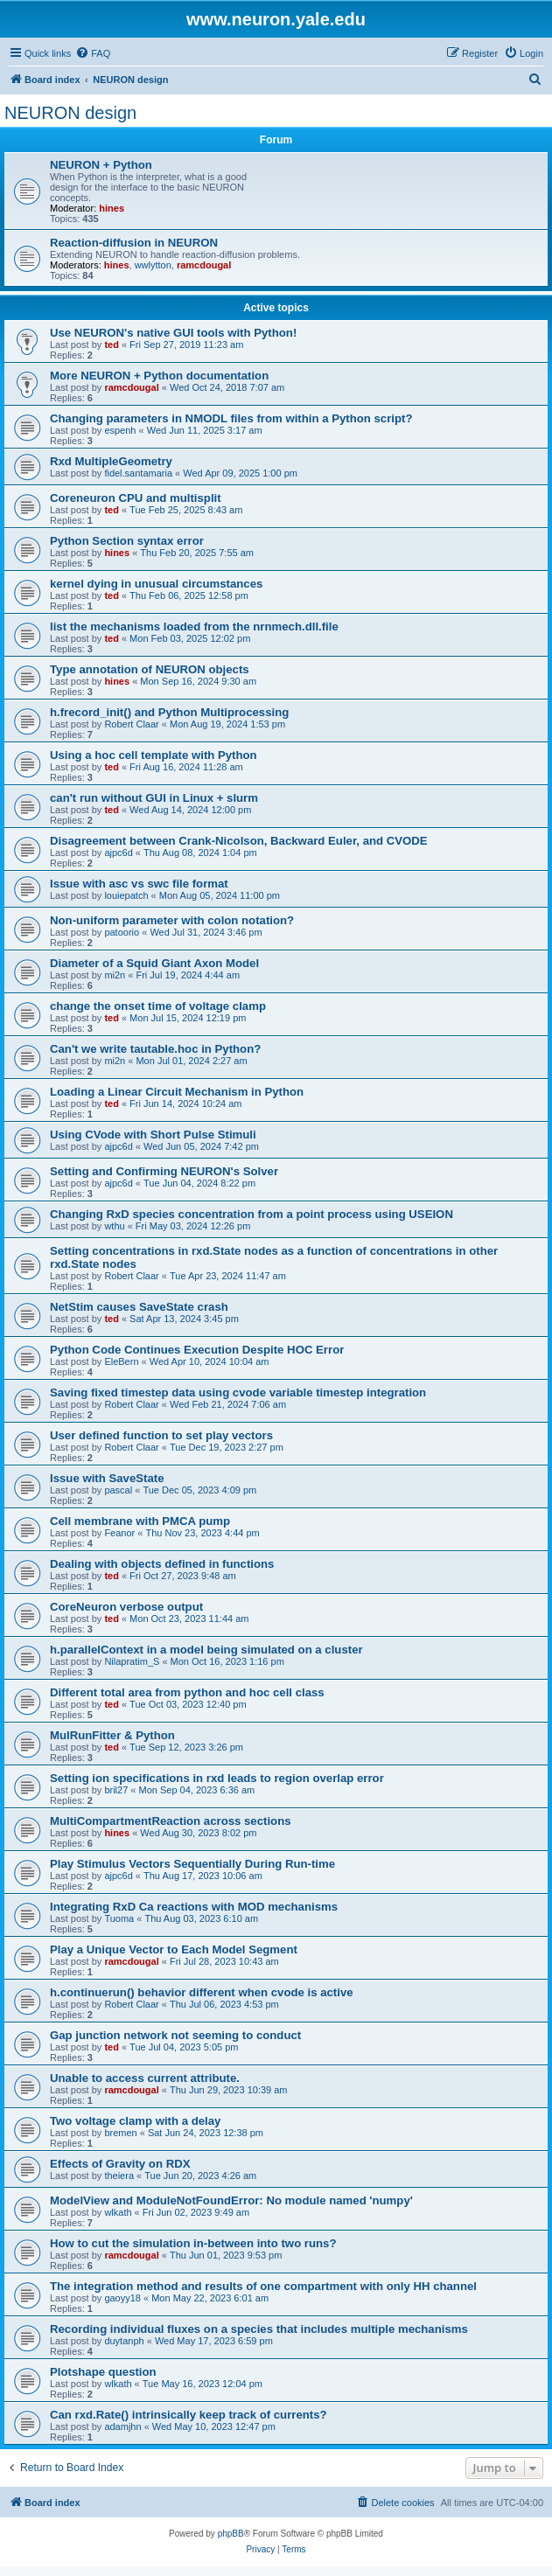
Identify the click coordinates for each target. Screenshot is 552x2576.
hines (111, 208)
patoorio (121, 932)
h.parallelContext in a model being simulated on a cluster (206, 1649)
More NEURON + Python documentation (159, 375)
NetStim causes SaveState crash (139, 1306)
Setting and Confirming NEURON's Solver (164, 1171)
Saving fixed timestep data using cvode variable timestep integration (238, 1392)
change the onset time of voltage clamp (158, 1006)
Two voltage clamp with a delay (135, 2120)
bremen (120, 2132)
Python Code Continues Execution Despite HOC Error (197, 1349)
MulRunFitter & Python (112, 1735)
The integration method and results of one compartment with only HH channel (263, 2286)
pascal (118, 1490)
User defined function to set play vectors (161, 1435)
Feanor (119, 1533)
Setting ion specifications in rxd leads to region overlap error (217, 1778)
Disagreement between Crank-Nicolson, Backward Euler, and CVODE (239, 840)
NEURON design (70, 112)
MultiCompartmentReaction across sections (170, 1821)
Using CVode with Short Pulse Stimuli (153, 1134)
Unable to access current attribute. (145, 2078)
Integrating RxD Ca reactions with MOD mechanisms (194, 1906)
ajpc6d (118, 852)
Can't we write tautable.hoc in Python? (155, 1048)
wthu (114, 1226)
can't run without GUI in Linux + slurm (154, 797)
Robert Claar (131, 724)
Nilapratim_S (131, 1661)
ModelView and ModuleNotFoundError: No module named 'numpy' (231, 2200)
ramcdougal (204, 265)
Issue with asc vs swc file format (139, 883)
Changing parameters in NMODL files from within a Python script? (231, 418)
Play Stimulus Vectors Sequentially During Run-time (192, 1863)
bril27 (116, 1790)
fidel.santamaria (138, 473)
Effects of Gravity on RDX (120, 2163)
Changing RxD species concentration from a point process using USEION (251, 1214)
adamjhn (122, 2426)
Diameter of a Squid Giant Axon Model (154, 963)
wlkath (117, 2212)
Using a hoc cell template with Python (153, 755)
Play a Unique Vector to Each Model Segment (173, 1949)
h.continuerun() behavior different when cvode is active (201, 1992)
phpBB (231, 2533)
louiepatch (126, 895)
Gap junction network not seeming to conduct (175, 2035)
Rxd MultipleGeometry (111, 461)
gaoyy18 (122, 2298)
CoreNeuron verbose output (126, 1606)
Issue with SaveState (107, 1478)
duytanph (123, 2341)
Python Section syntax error (127, 540)
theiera (119, 2175)
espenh (120, 430)
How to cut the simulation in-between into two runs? (193, 2243)
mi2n (114, 975)
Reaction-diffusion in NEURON (134, 242)
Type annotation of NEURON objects (149, 669)
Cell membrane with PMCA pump (140, 1521)
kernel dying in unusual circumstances (156, 583)
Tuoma (119, 1918)
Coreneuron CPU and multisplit (135, 498)
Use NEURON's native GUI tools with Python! (173, 332)
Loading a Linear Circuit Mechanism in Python (177, 1091)
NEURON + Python (101, 164)
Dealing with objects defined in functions (162, 1563)
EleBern (121, 1361)
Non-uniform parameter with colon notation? (172, 920)
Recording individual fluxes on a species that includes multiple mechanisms (259, 2329)
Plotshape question (103, 2371)
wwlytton (153, 265)
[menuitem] (92, 53)
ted (111, 344)
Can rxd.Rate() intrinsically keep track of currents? (188, 2414)
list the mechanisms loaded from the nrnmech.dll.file (194, 626)
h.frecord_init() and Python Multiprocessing (169, 712)
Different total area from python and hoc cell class (187, 1692)
